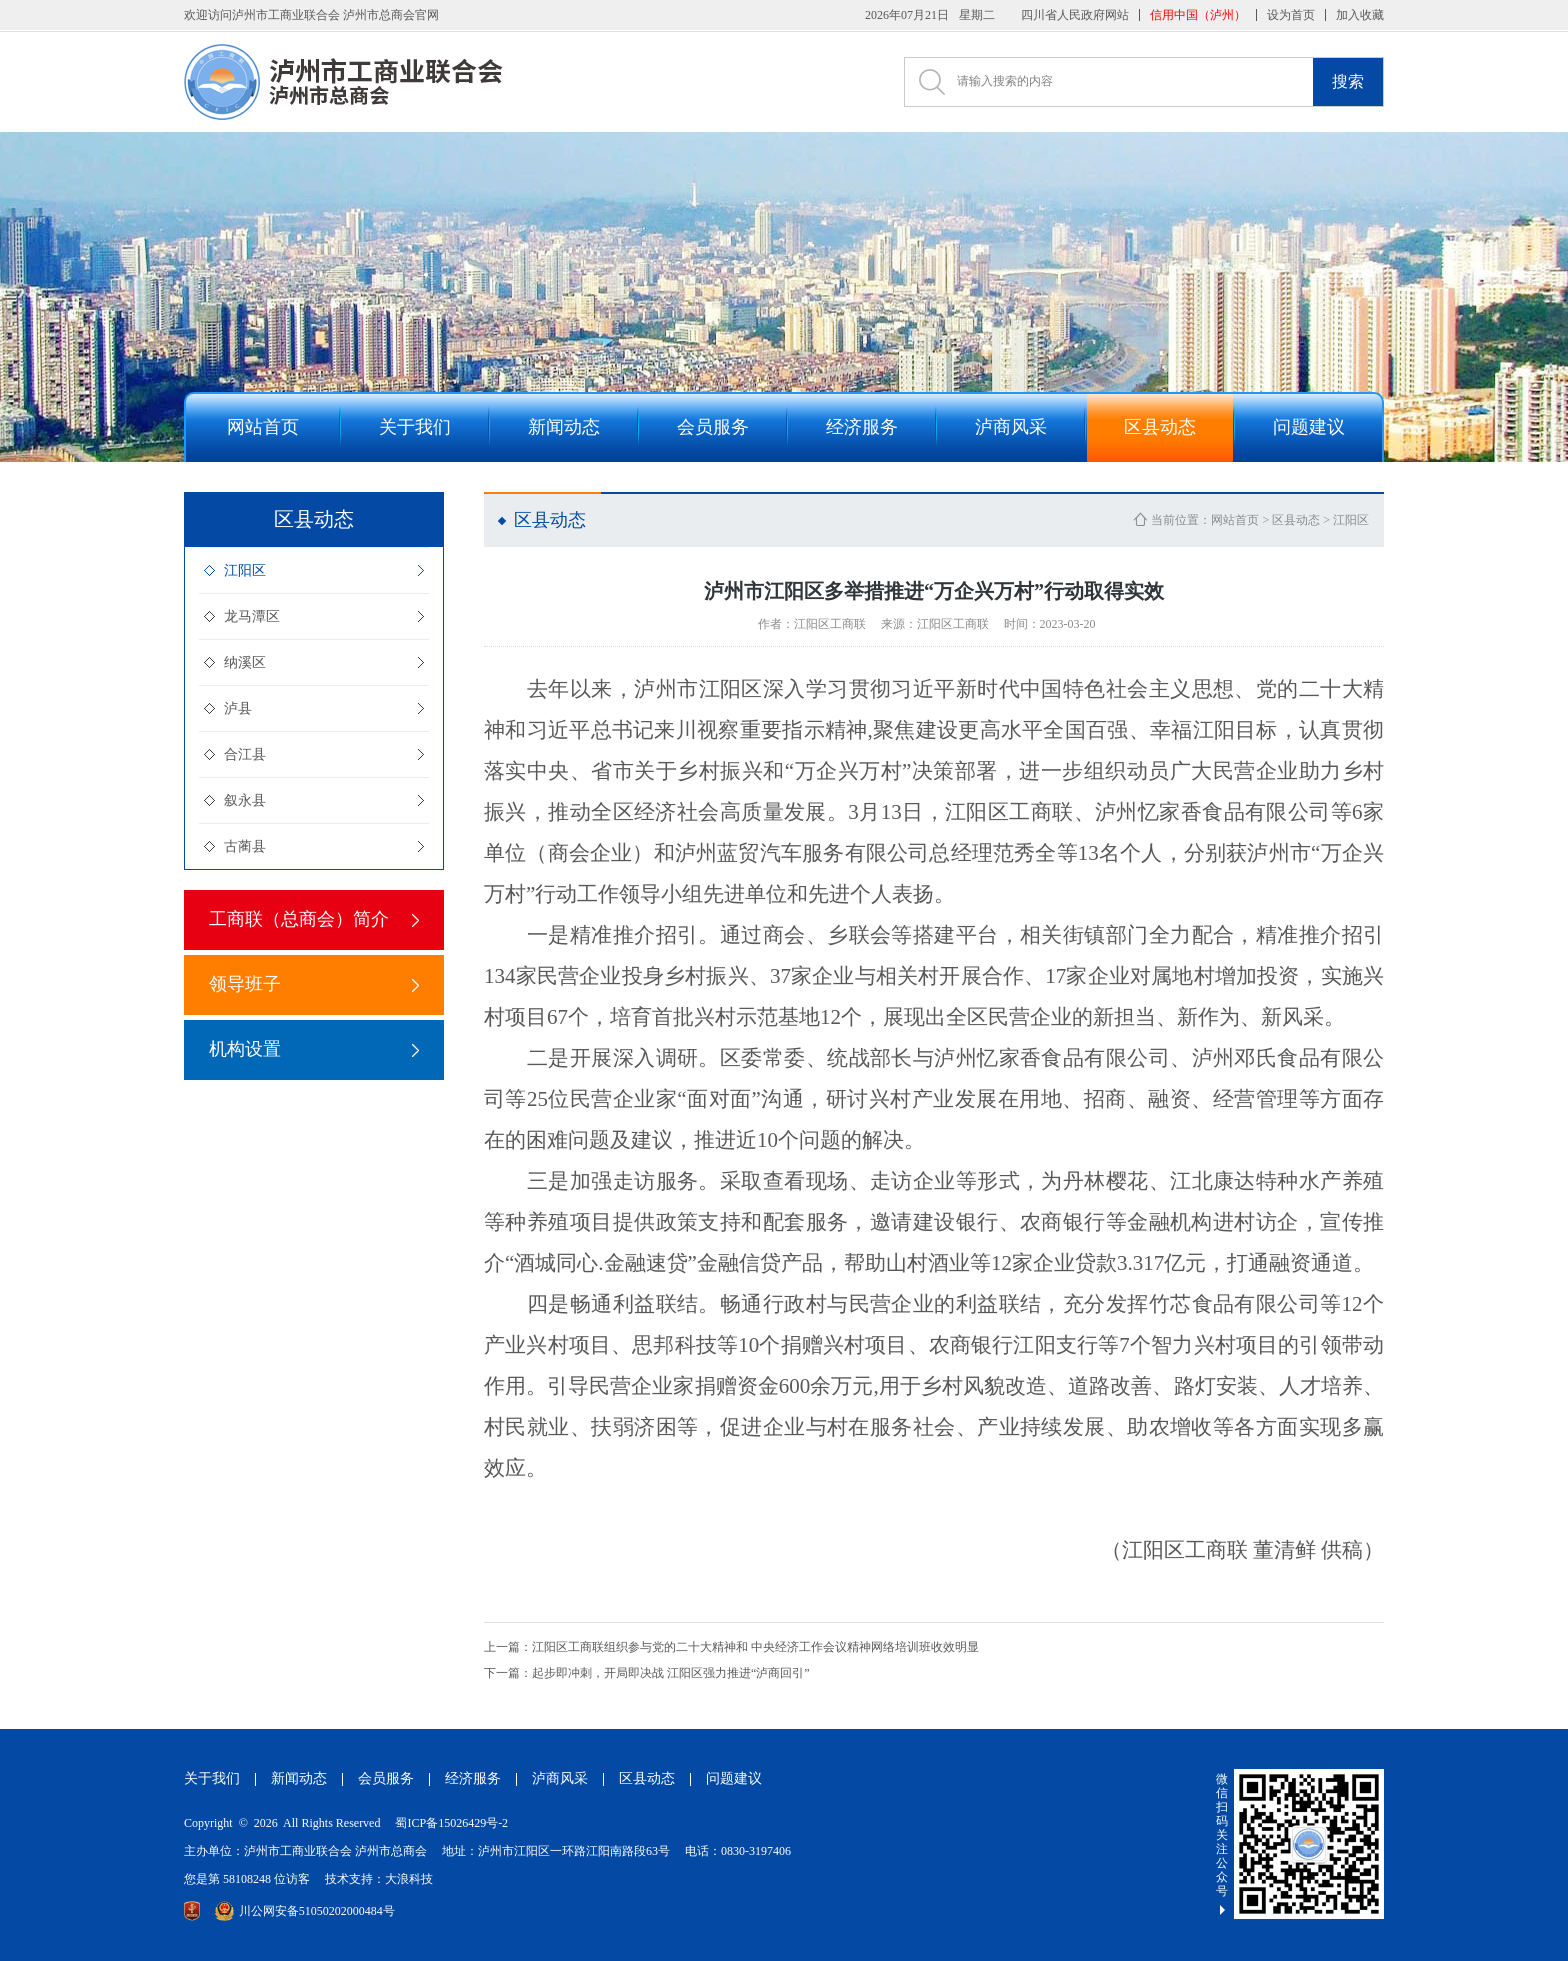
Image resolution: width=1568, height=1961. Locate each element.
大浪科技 (409, 1879)
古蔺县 (245, 846)
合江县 (245, 754)
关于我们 (212, 1778)
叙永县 (245, 800)
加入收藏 (1360, 15)
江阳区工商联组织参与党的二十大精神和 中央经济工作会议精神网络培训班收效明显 (731, 1647)
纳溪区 (245, 662)
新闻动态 (299, 1778)
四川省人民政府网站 (1075, 15)
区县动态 (1296, 520)
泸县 (238, 708)
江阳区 (245, 570)
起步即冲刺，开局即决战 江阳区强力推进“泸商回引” (647, 1673)
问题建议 (734, 1778)
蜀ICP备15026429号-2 (451, 1823)
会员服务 (386, 1778)
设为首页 (1291, 15)
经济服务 (473, 1778)
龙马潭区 (252, 616)
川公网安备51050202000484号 (305, 1911)
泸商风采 (560, 1778)
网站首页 (1235, 520)
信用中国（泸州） (1198, 15)
